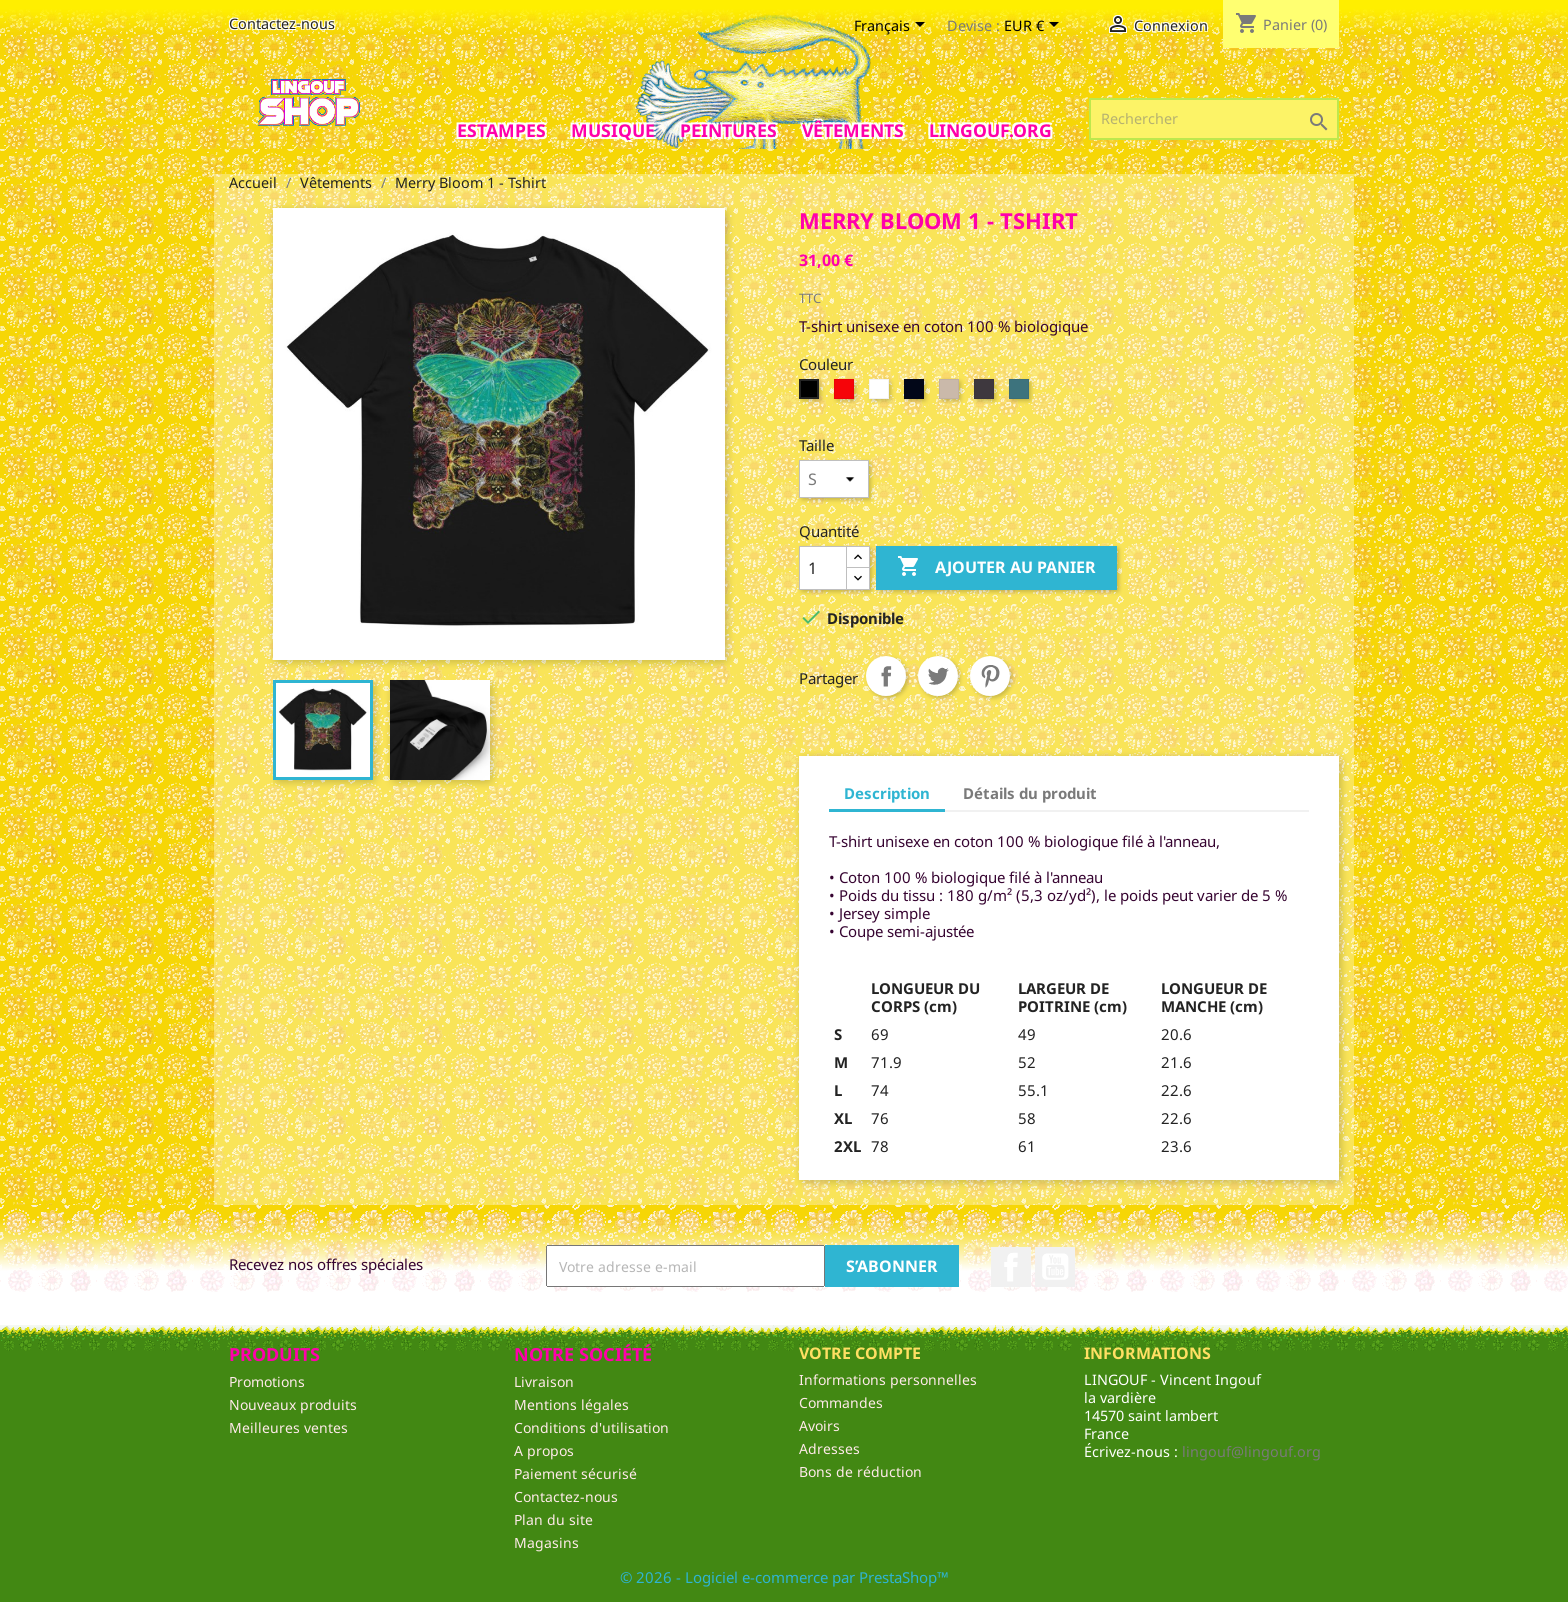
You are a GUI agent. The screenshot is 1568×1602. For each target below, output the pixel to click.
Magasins (546, 1542)
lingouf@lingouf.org (1251, 1451)
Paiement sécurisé (575, 1473)
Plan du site (553, 1519)
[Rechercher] (1214, 119)
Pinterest (990, 676)
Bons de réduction (860, 1471)
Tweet (938, 676)
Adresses (829, 1448)
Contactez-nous (282, 23)
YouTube (1055, 1267)
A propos (544, 1450)
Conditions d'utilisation (591, 1427)
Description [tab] (887, 793)
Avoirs (819, 1425)
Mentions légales (571, 1404)
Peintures (728, 130)
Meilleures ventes (288, 1427)
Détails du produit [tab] (1030, 793)
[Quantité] (823, 568)
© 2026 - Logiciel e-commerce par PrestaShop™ (784, 1577)
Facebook (1011, 1267)
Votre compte (860, 1353)
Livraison (544, 1381)
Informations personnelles (888, 1379)
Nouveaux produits (293, 1404)
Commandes (841, 1402)
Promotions (267, 1381)
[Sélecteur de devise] (1035, 27)
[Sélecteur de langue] (893, 27)
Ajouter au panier (996, 567)
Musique (613, 130)
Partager (886, 676)
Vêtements (853, 130)
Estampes (501, 130)
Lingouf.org (990, 130)
